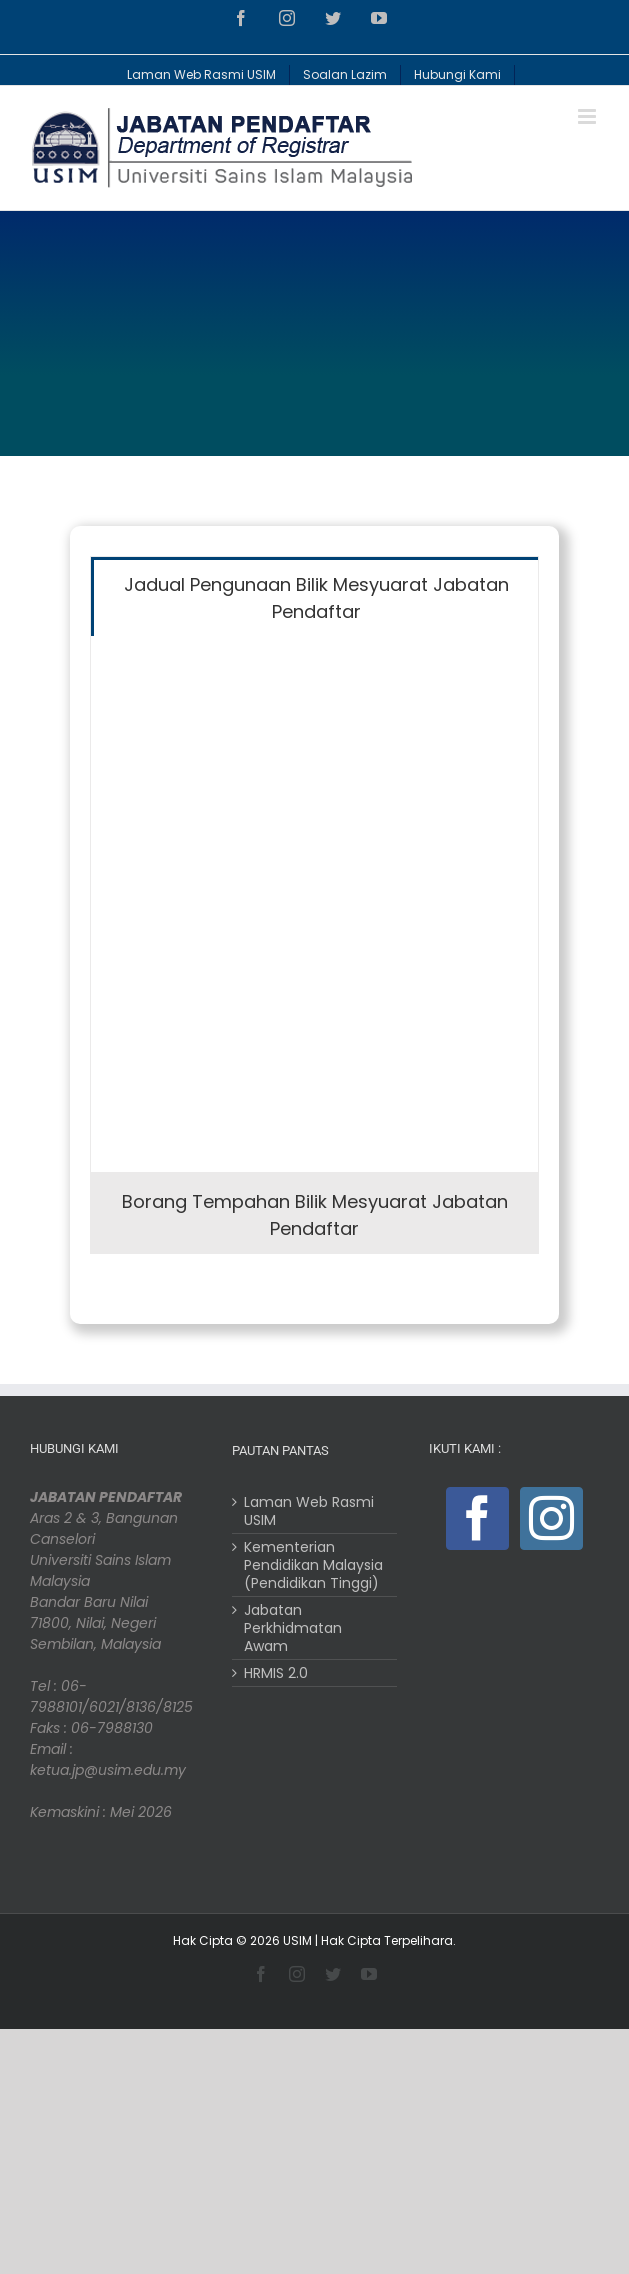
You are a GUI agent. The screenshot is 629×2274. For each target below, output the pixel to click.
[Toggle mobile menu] (588, 116)
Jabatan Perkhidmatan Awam (293, 1628)
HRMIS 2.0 (276, 1673)
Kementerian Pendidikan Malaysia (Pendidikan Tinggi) (313, 1565)
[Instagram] (551, 1518)
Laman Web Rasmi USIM (309, 1511)
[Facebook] (477, 1518)
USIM (297, 1940)
